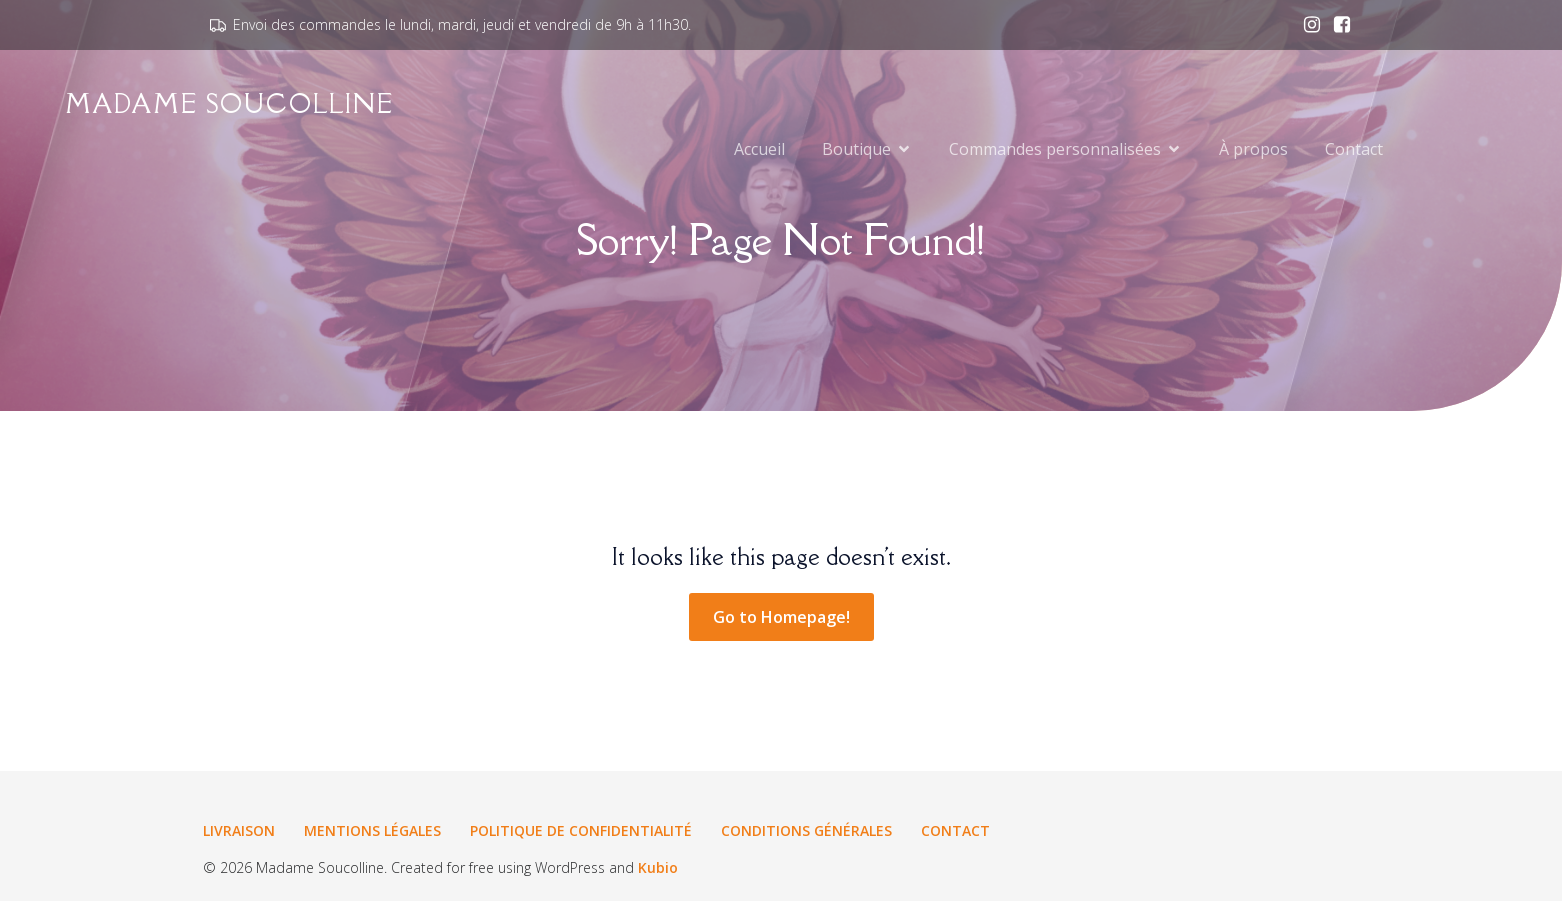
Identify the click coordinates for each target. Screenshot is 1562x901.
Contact (1354, 150)
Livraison (239, 830)
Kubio (658, 867)
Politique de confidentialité (581, 830)
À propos (1253, 150)
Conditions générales (806, 830)
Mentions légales (372, 830)
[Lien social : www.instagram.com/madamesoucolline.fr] (1307, 25)
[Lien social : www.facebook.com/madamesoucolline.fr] (1337, 25)
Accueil (759, 150)
